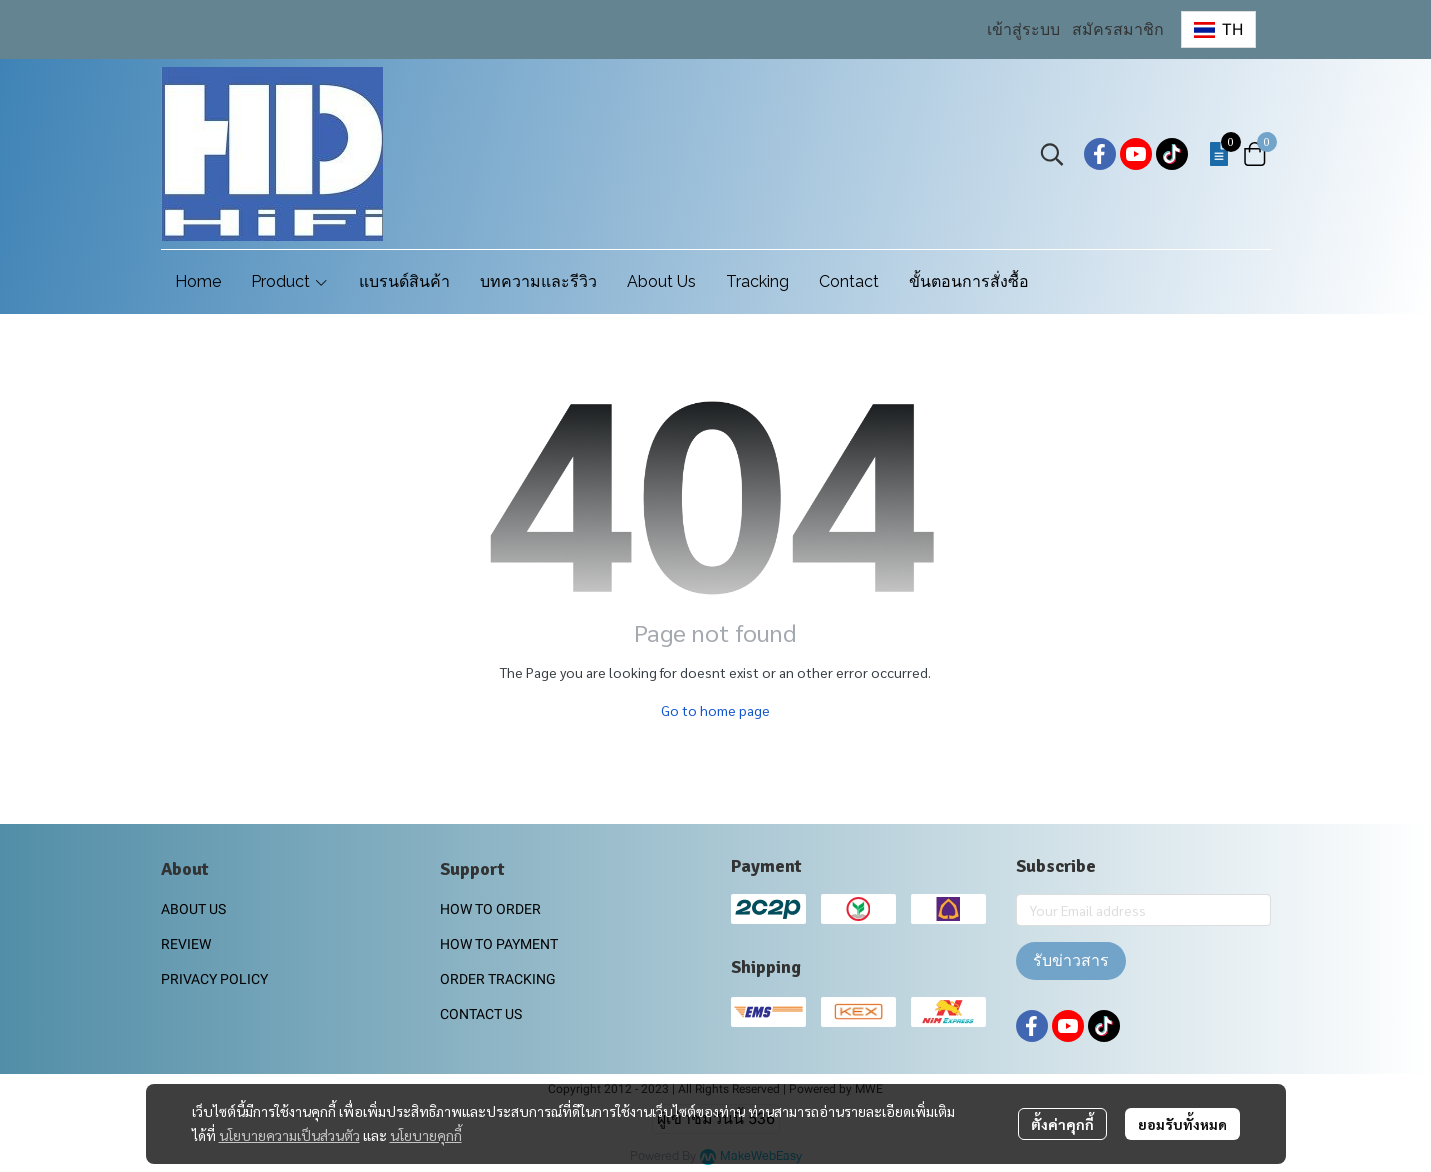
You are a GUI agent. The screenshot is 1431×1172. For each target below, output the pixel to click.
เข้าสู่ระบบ (1023, 29)
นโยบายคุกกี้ (426, 1135)
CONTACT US (481, 1014)
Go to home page (715, 710)
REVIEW (186, 944)
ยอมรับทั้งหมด (1182, 1124)
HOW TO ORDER (490, 909)
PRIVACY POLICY (214, 979)
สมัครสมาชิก (1118, 29)
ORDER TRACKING (498, 979)
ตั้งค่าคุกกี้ (1062, 1124)
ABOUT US (193, 909)
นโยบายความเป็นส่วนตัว (289, 1135)
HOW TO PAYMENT (499, 944)
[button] (1218, 29)
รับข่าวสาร (1071, 960)
